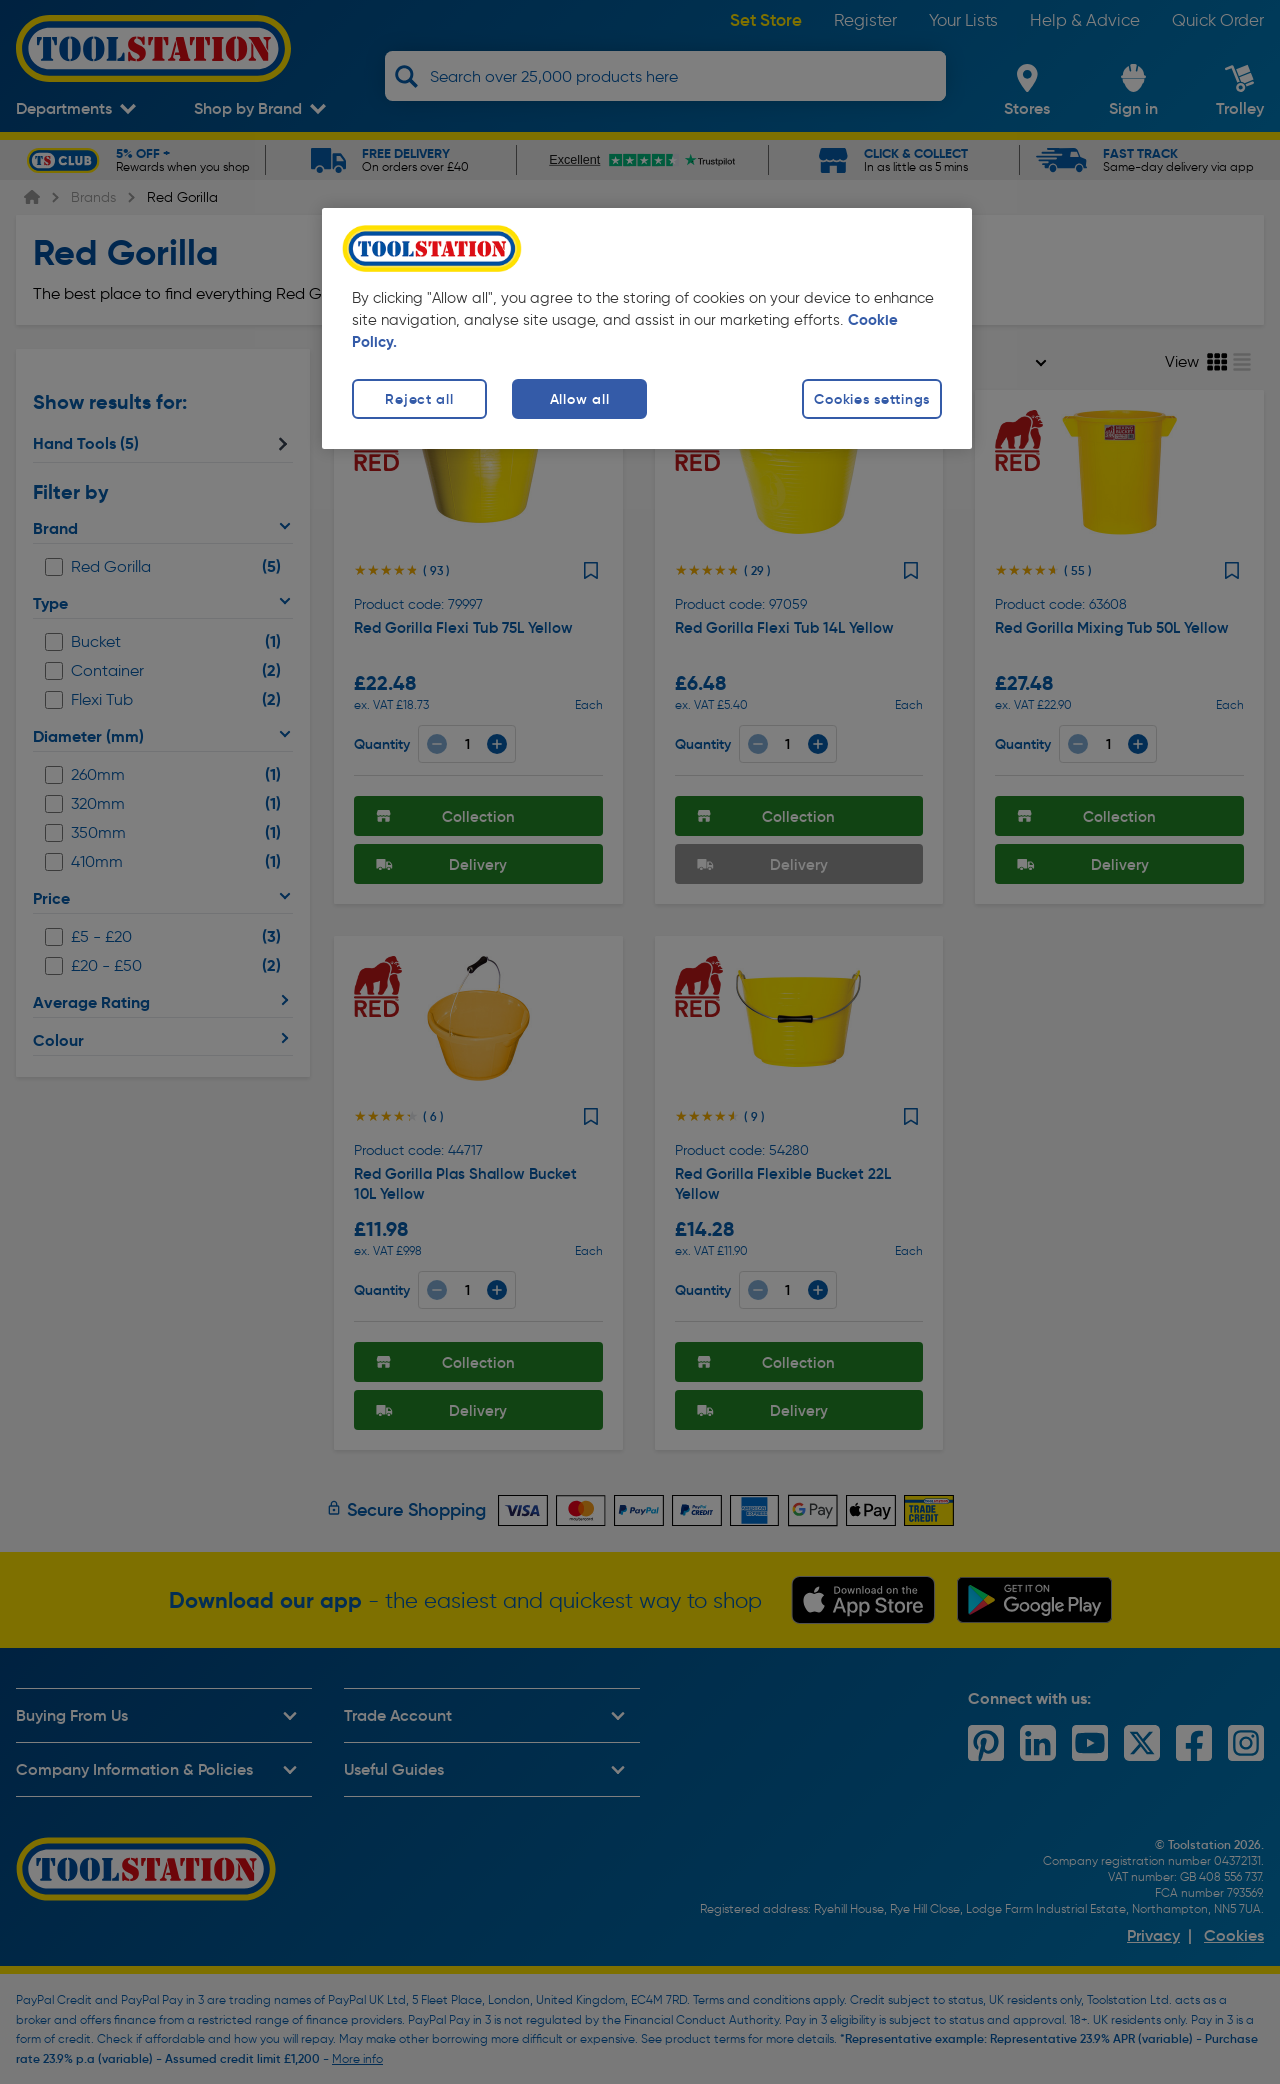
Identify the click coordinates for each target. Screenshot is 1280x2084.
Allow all (579, 399)
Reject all (419, 399)
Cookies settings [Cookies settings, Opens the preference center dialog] (872, 399)
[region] (647, 328)
